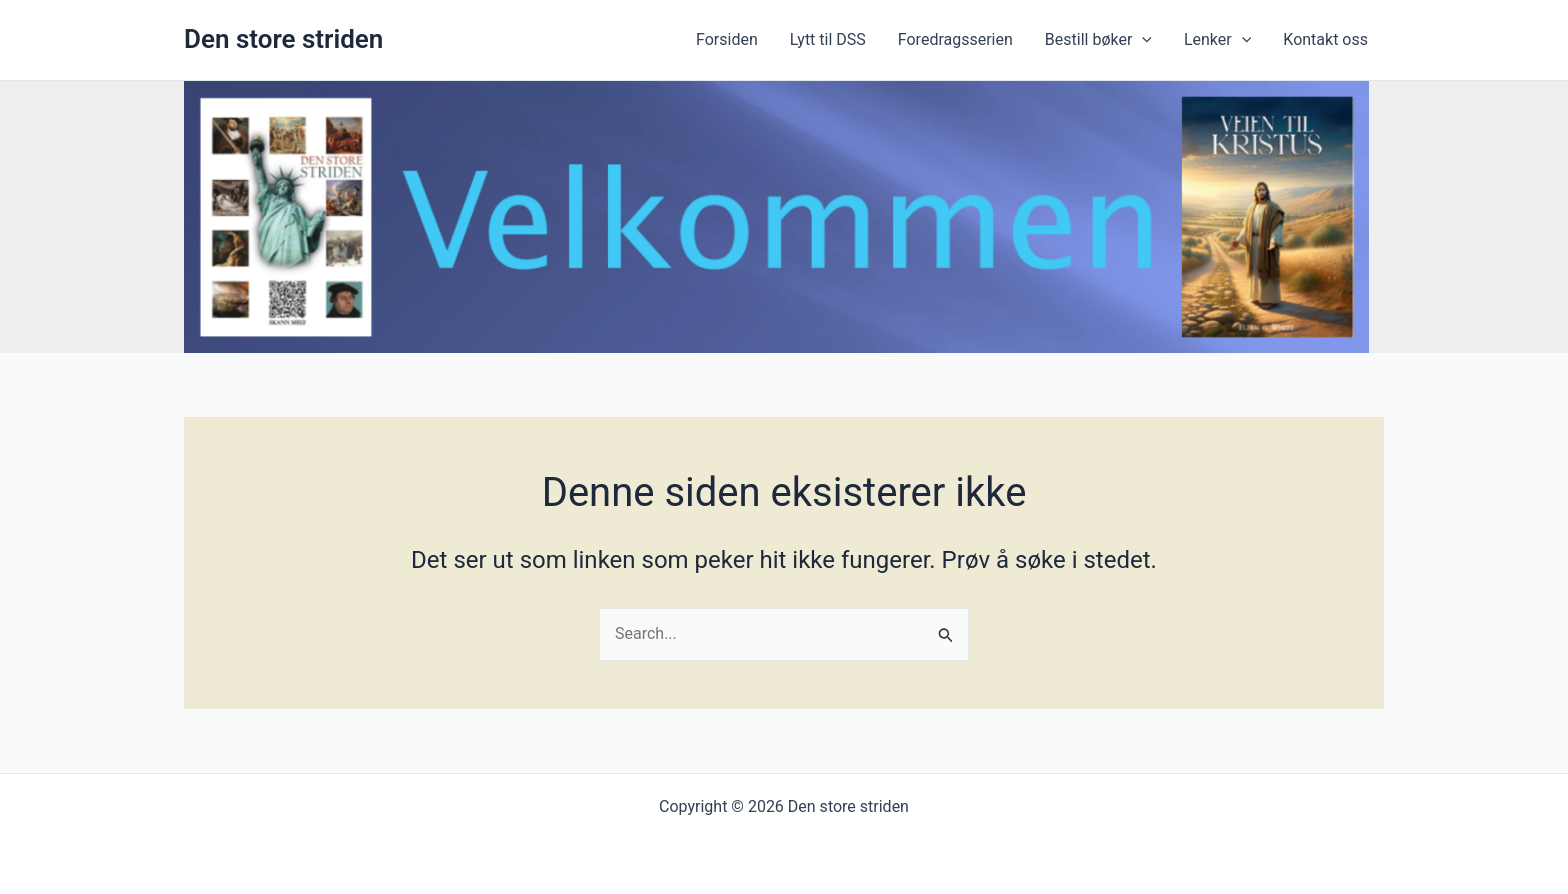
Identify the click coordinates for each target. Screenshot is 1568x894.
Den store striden (283, 39)
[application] (1142, 40)
